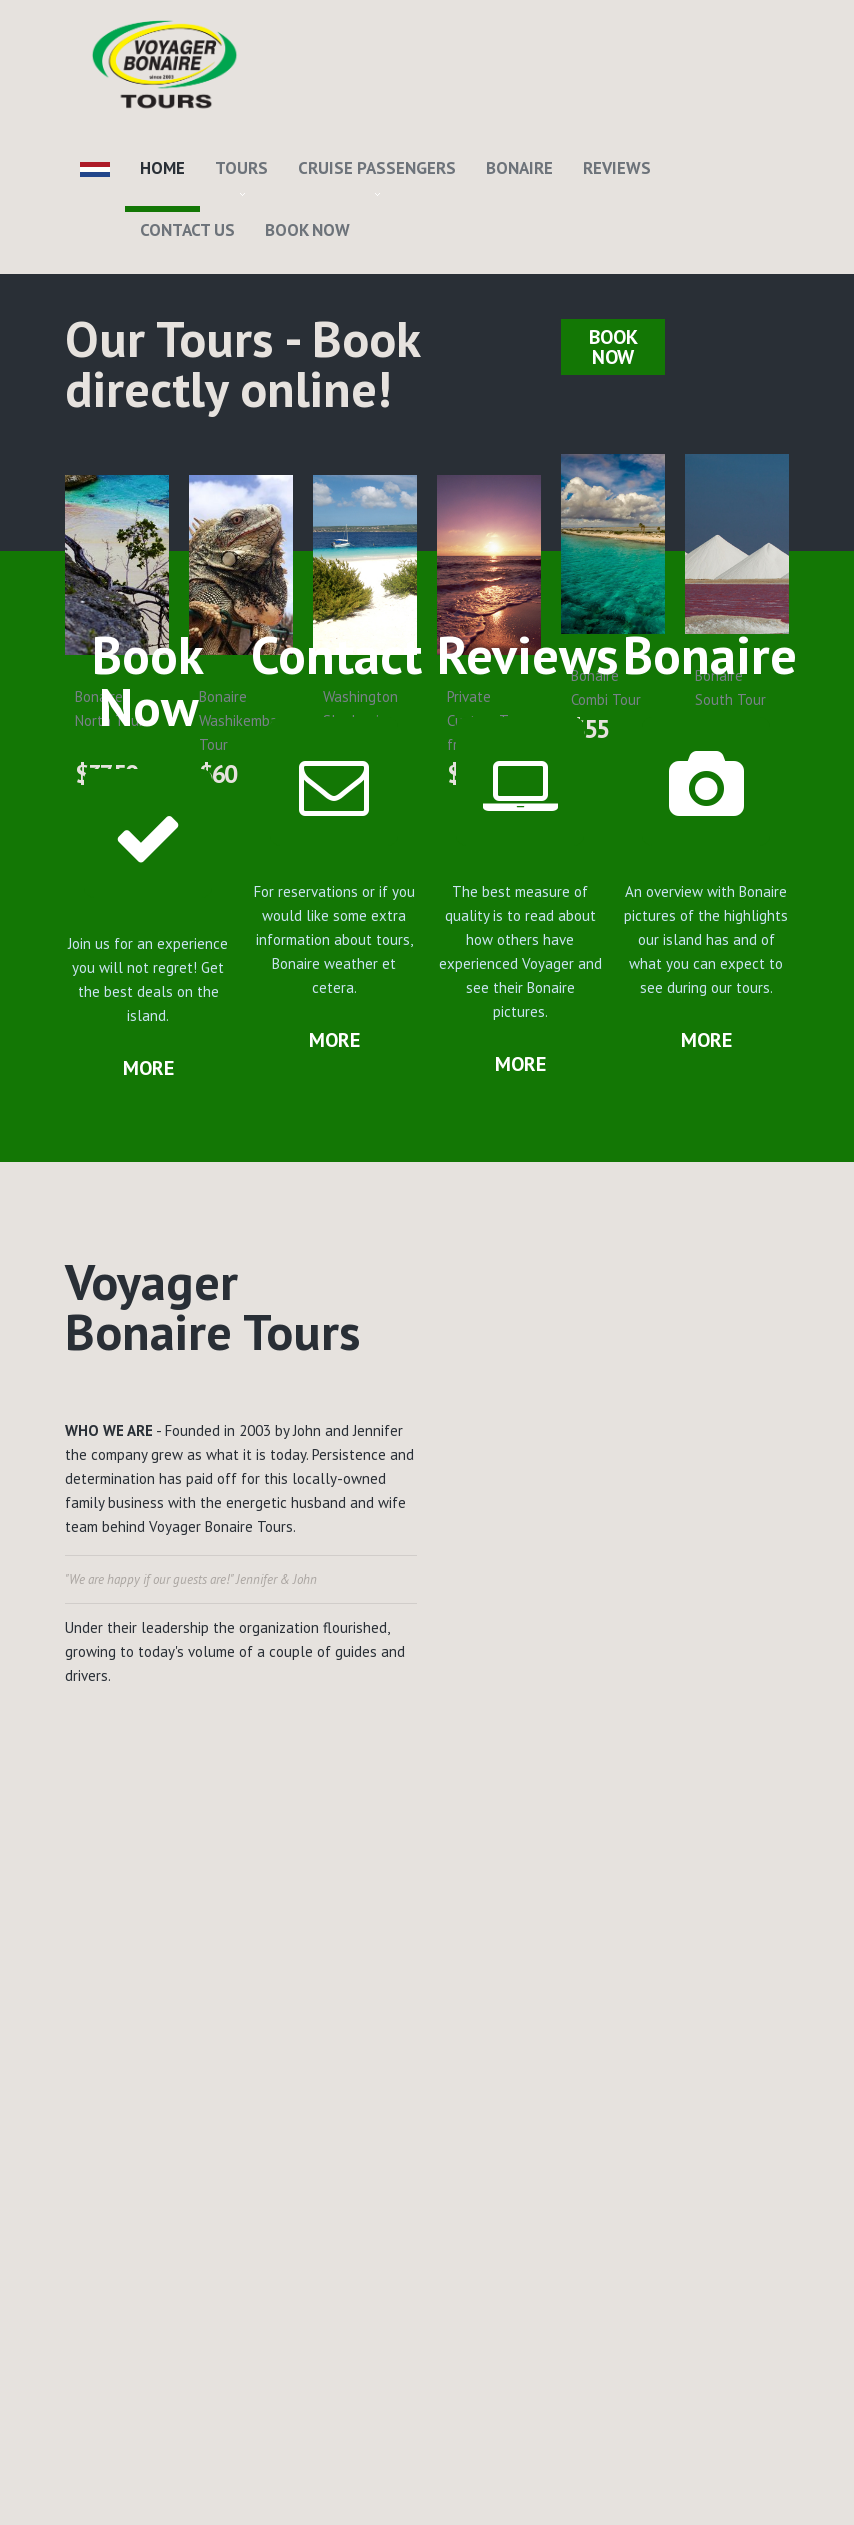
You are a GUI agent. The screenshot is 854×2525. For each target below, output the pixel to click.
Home (162, 168)
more (148, 1068)
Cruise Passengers (377, 168)
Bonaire (519, 168)
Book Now (307, 230)
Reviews (617, 168)
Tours (241, 168)
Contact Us (187, 230)
